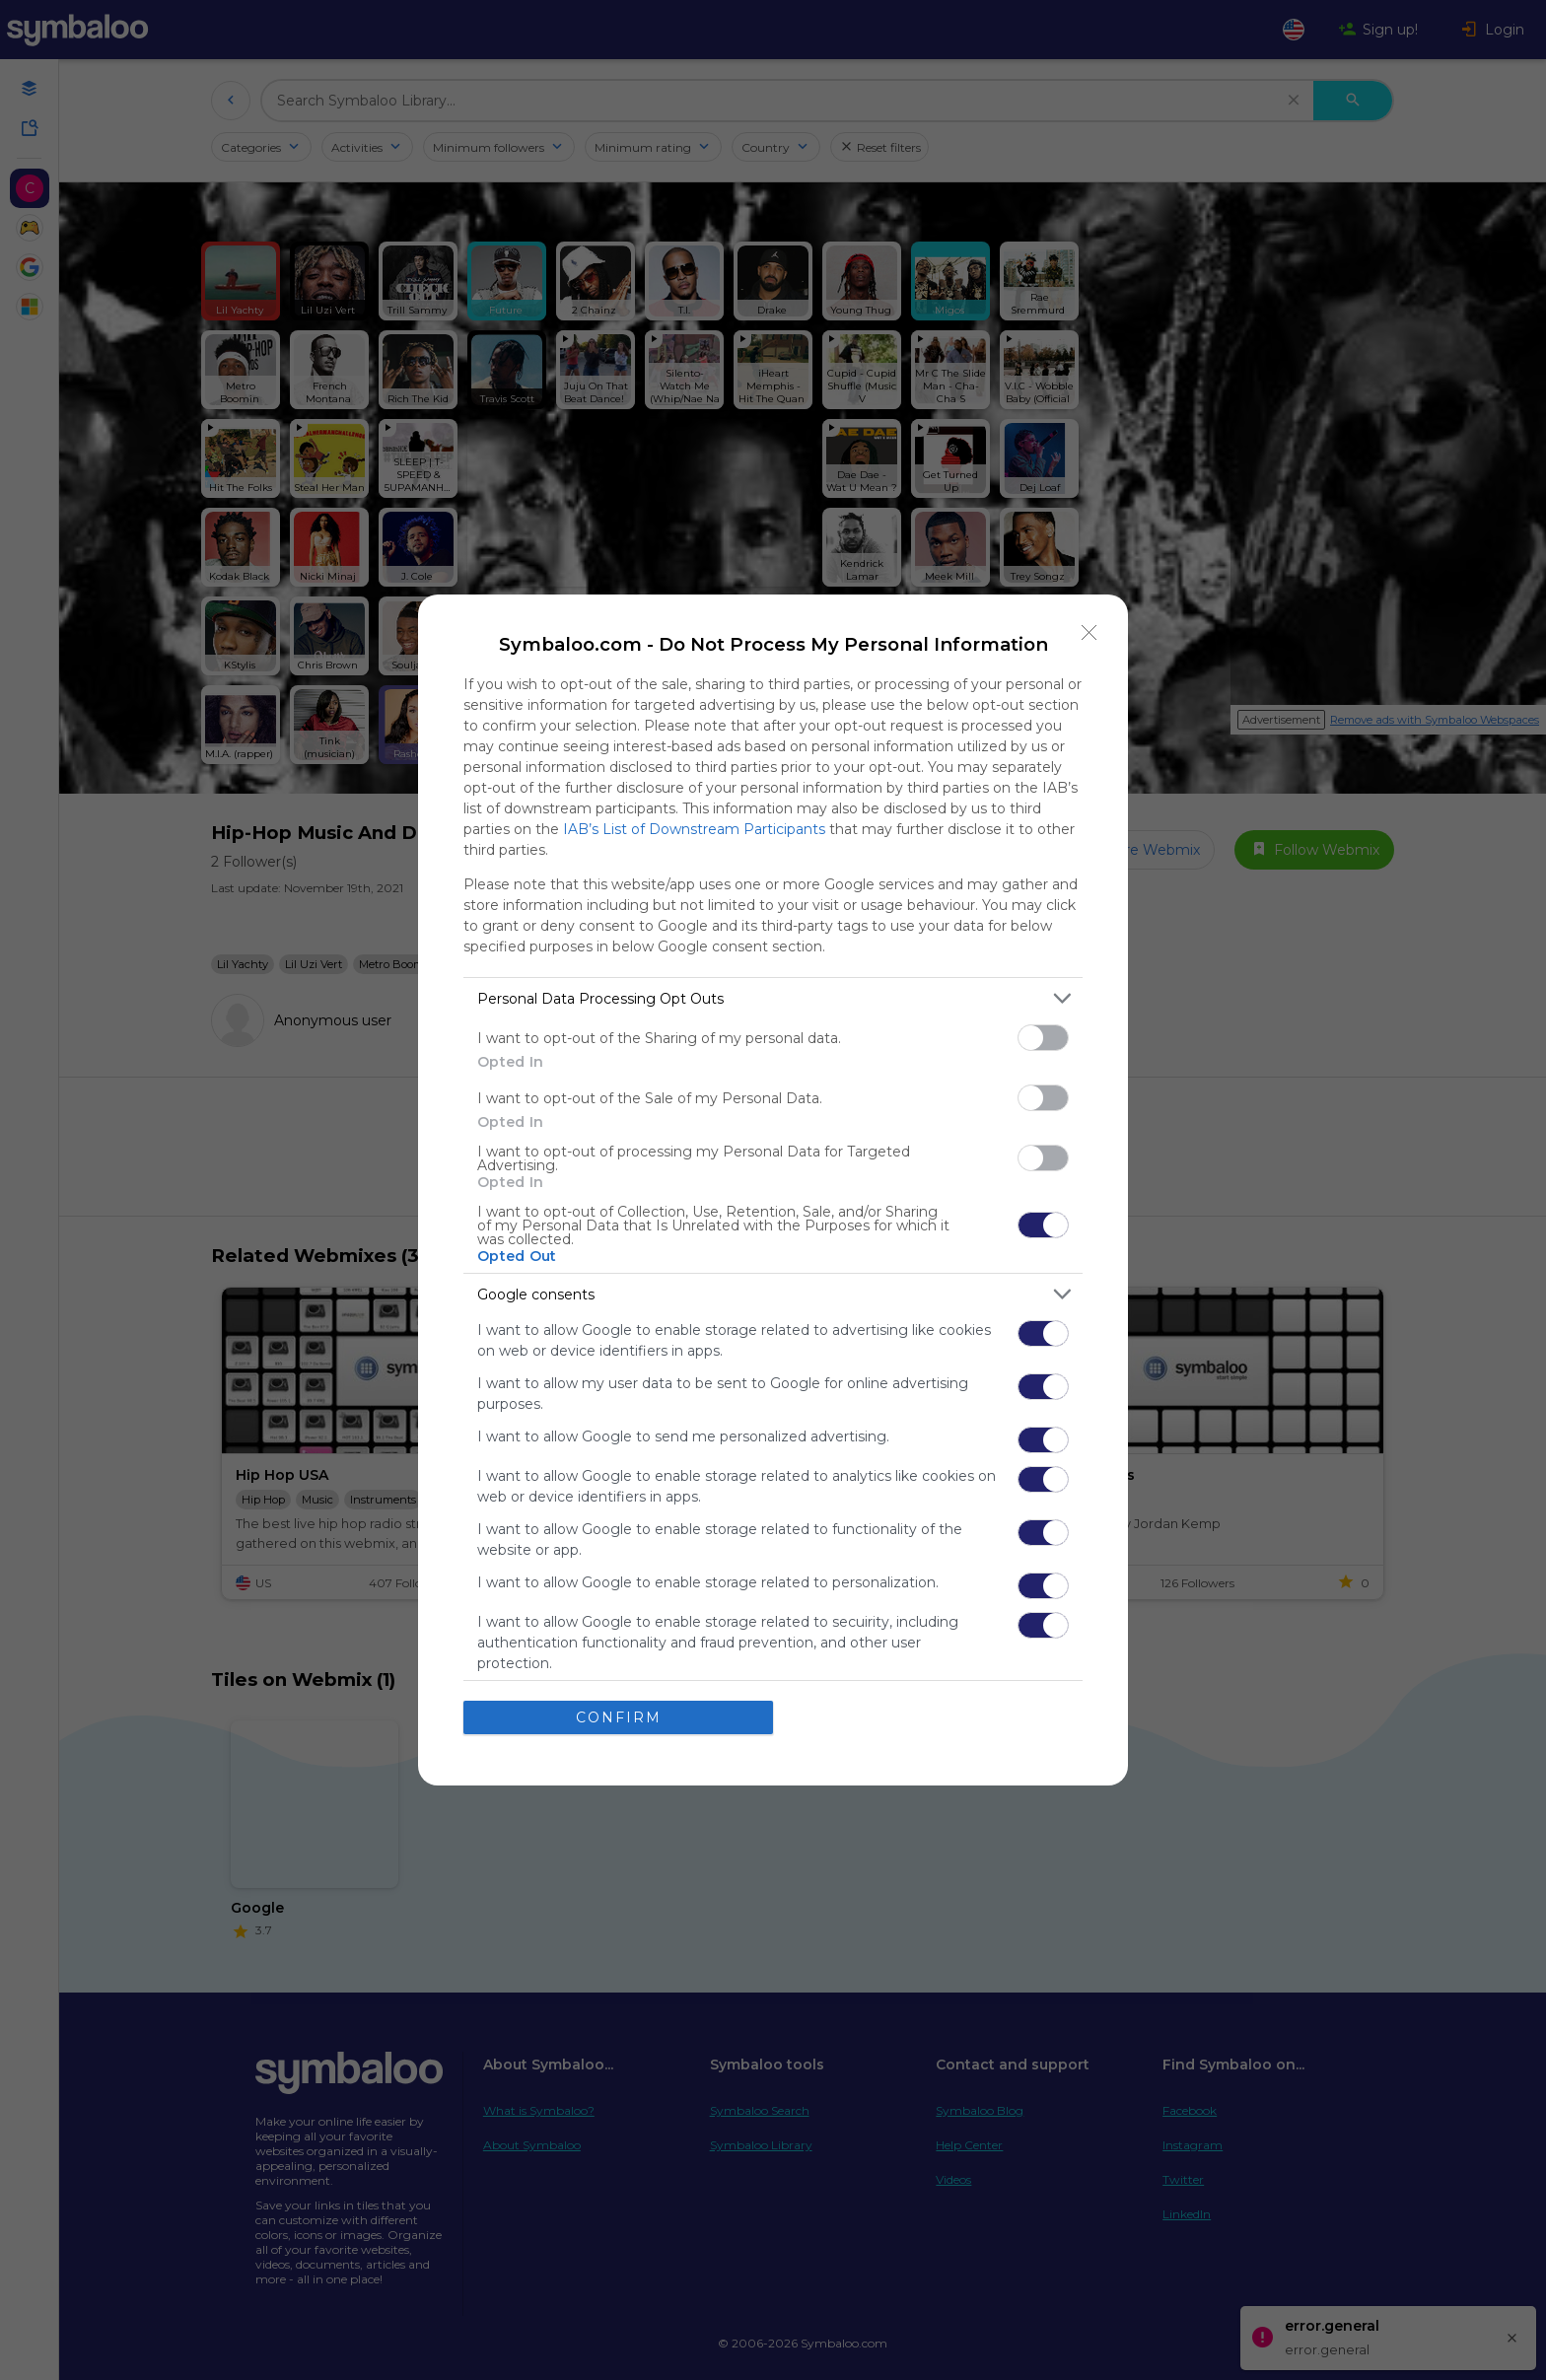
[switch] (1043, 1037)
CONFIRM (619, 1717)
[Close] (1089, 633)
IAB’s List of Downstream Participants (694, 829)
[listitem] (773, 998)
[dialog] (773, 1190)
